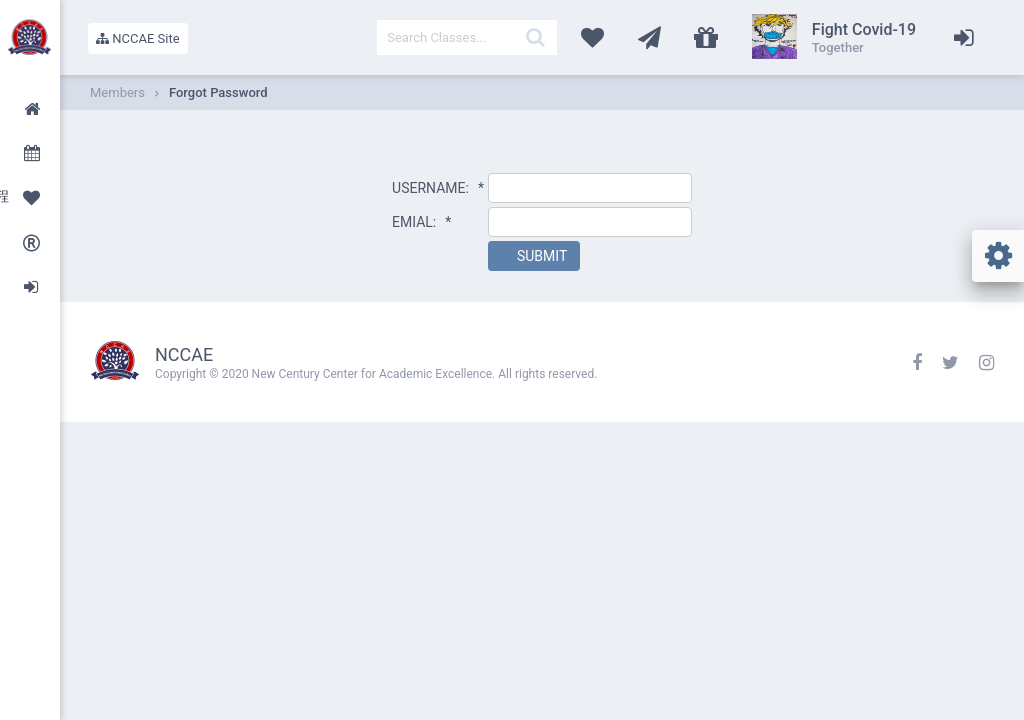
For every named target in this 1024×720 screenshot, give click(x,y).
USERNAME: (438, 188)
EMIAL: (421, 222)
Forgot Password (218, 92)
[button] (534, 256)
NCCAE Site (138, 38)
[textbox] (467, 37)
